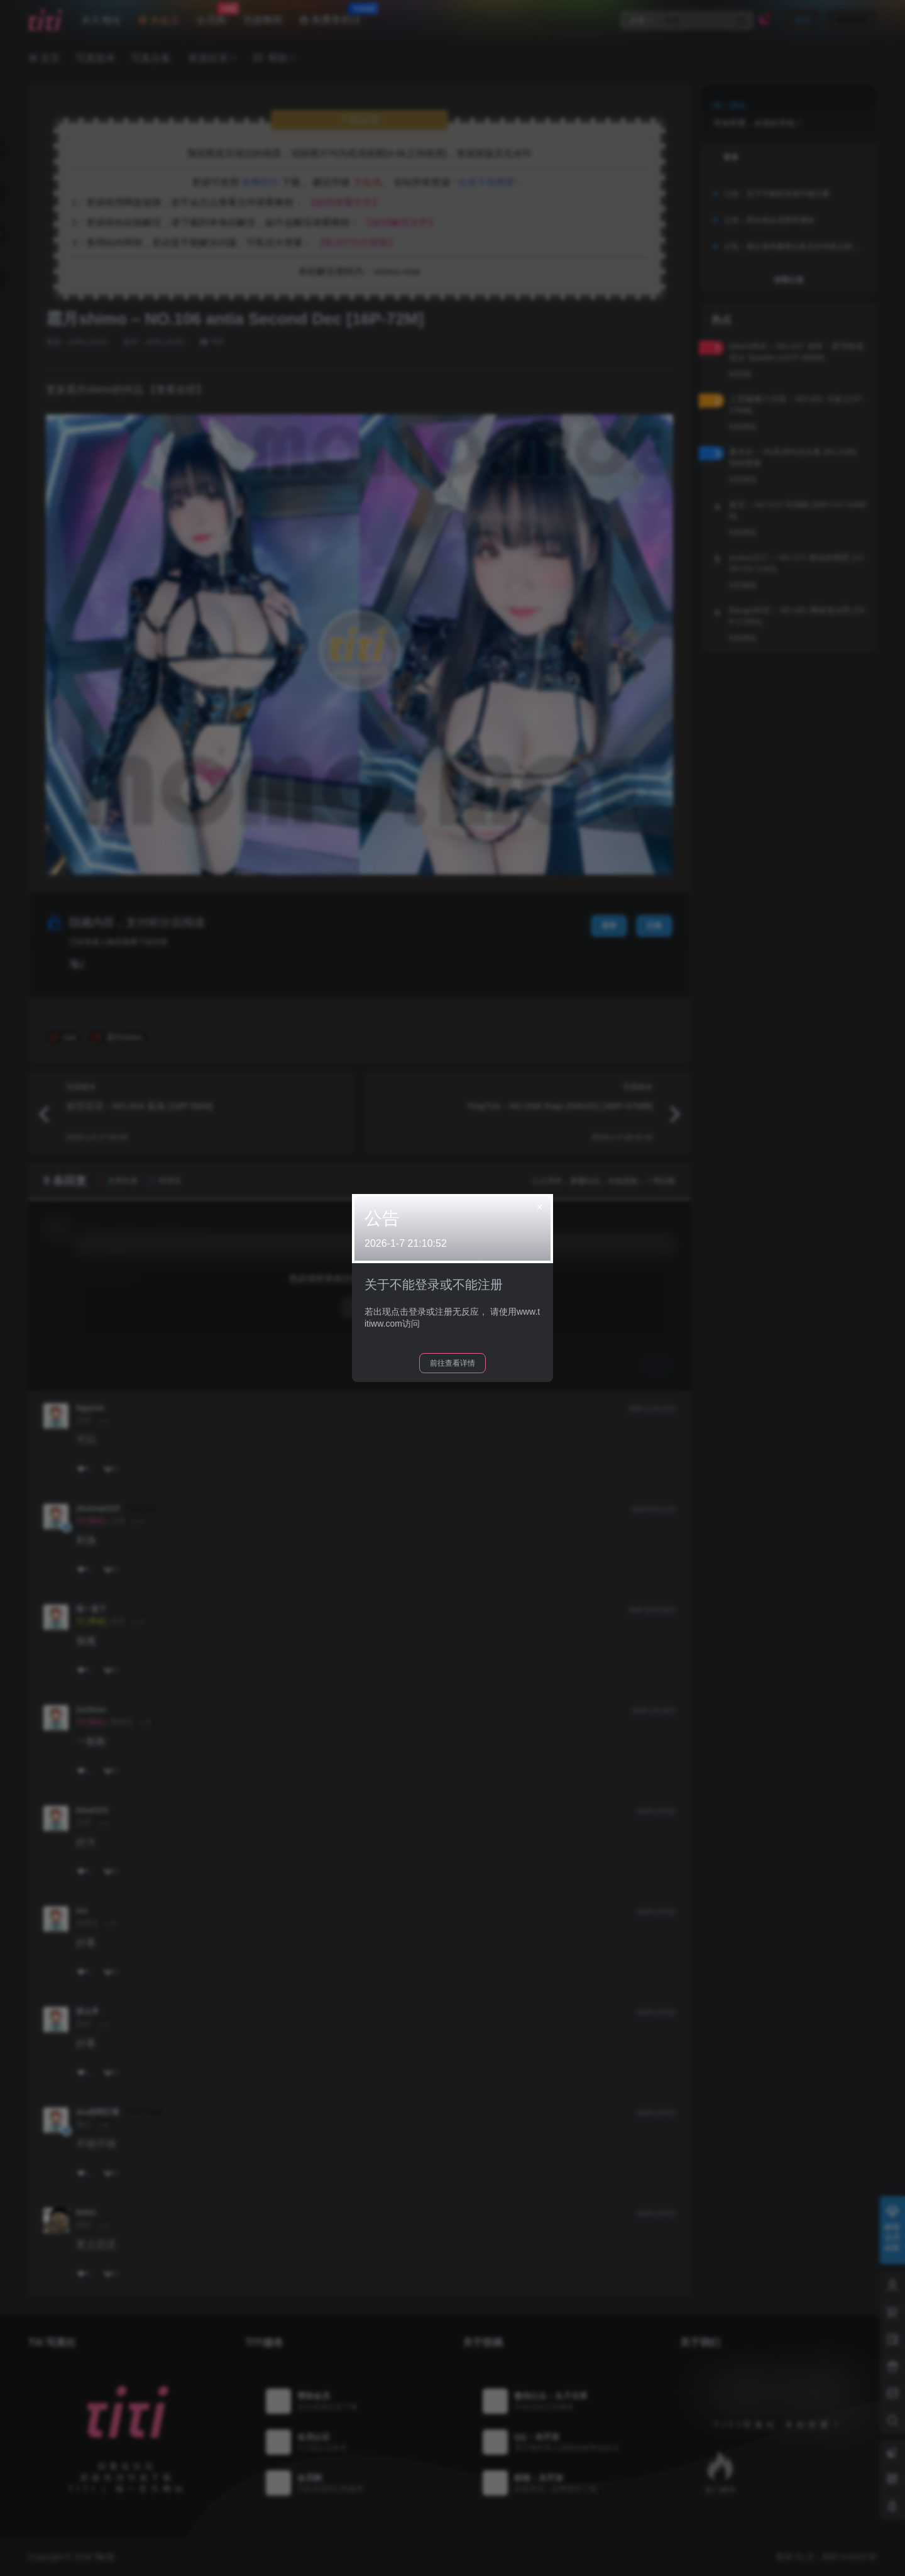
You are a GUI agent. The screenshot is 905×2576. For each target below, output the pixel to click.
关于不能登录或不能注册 (434, 1284)
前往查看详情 (452, 1363)
